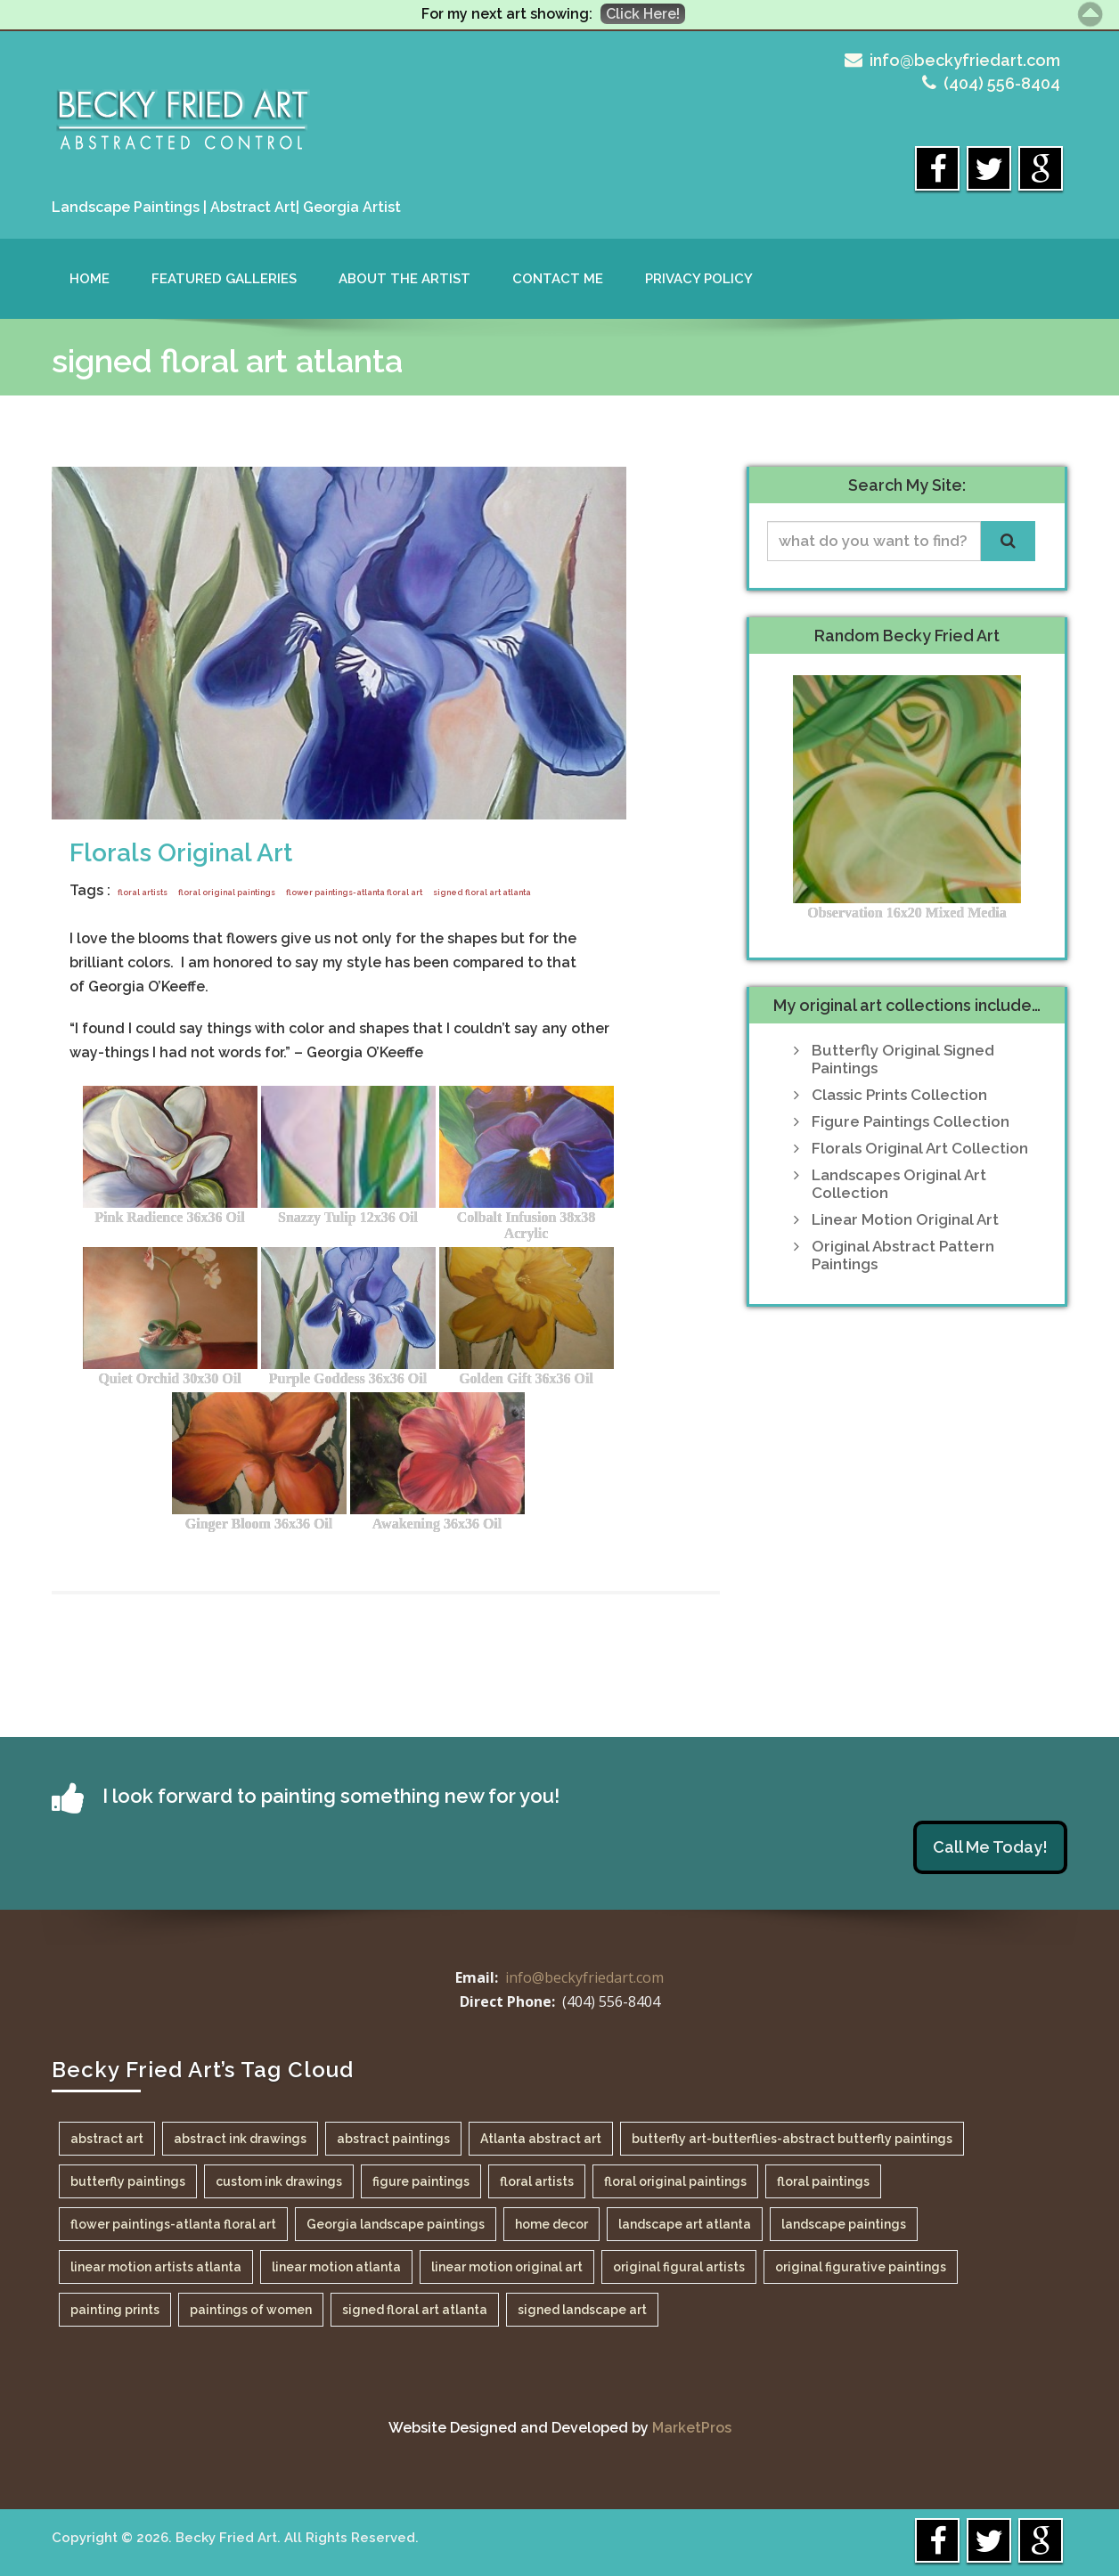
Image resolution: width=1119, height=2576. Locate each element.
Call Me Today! (990, 1847)
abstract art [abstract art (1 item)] (106, 2139)
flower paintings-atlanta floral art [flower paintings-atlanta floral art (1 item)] (173, 2224)
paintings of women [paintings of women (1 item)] (251, 2310)
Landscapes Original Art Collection (899, 1184)
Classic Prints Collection (899, 1095)
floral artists (142, 892)
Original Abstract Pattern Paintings (903, 1255)
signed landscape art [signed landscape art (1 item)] (582, 2310)
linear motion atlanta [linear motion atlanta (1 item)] (336, 2267)
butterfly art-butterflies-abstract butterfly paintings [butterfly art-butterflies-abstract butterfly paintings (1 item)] (792, 2139)
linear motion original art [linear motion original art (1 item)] (507, 2267)
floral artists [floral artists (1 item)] (537, 2181)
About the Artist (404, 279)
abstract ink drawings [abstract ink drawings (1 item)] (240, 2139)
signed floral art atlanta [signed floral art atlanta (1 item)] (414, 2310)
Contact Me (557, 279)
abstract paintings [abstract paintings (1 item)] (393, 2139)
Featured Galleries (224, 279)
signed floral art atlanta (482, 892)
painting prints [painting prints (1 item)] (114, 2310)
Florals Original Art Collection (920, 1148)
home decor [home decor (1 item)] (551, 2224)
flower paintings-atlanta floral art (354, 892)
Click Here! (643, 13)
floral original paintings (226, 892)
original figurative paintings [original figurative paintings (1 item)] (860, 2267)
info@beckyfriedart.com (965, 60)
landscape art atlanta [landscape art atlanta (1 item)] (684, 2224)
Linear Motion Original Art (905, 1219)
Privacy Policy (699, 279)
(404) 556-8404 (1001, 83)
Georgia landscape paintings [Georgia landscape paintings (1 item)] (395, 2224)
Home (89, 279)
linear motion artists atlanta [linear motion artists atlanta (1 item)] (155, 2267)
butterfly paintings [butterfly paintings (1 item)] (127, 2181)
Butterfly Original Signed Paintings (903, 1059)
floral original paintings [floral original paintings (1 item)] (675, 2181)
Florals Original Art (180, 853)
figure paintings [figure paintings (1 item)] (421, 2181)
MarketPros (691, 2427)
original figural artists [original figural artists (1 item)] (679, 2267)
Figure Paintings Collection (910, 1121)
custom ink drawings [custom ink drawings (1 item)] (279, 2181)
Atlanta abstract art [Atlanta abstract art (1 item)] (540, 2139)
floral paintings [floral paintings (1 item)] (823, 2181)
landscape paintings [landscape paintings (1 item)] (843, 2224)
